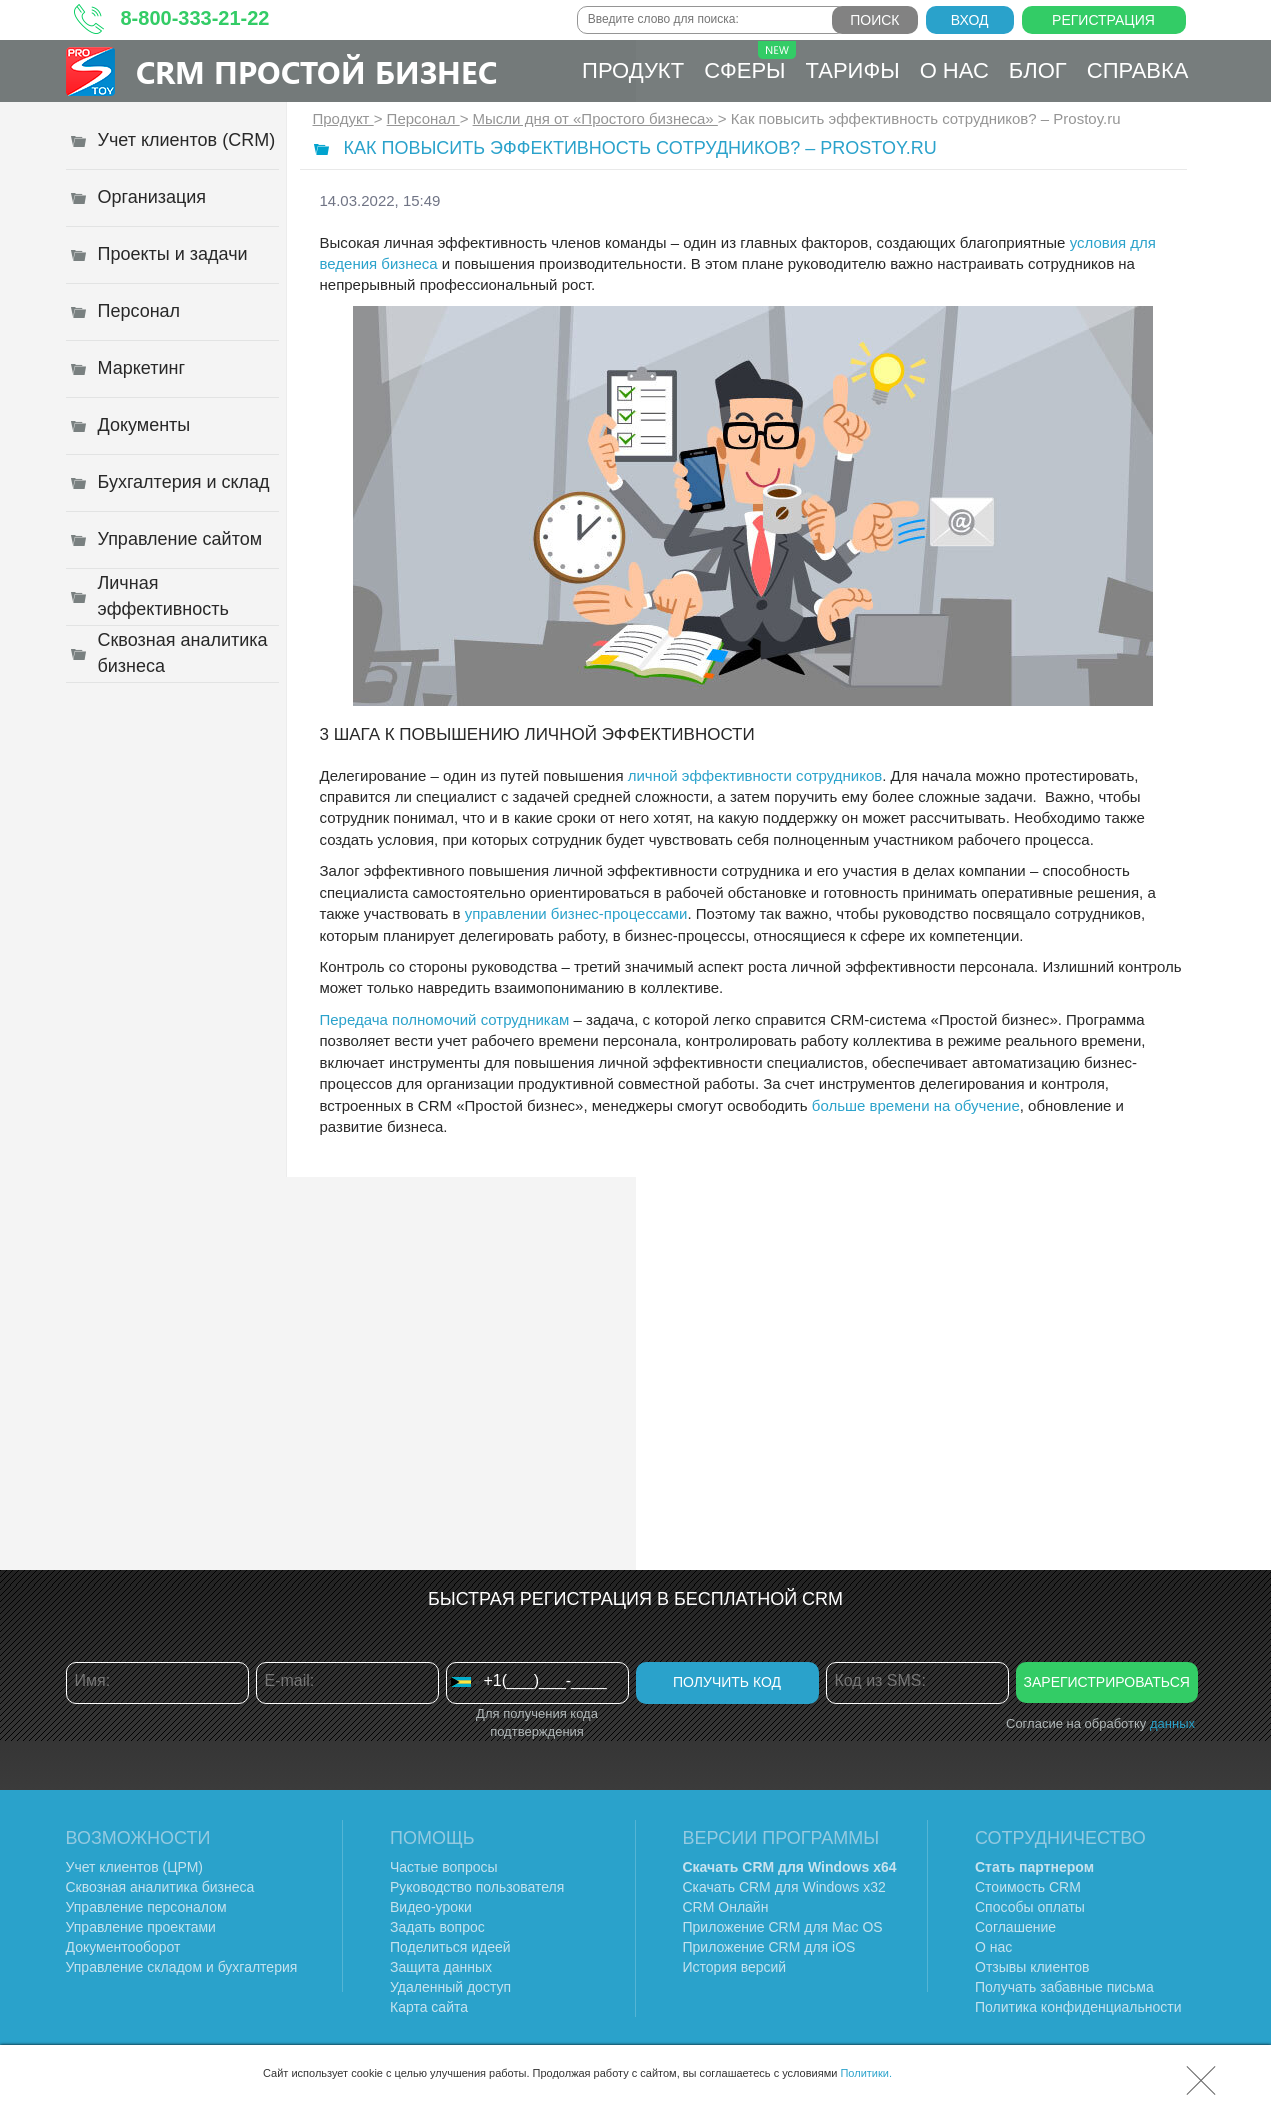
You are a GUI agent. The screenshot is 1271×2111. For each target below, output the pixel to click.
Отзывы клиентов (1032, 1967)
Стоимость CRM (1028, 1887)
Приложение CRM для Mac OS (783, 1927)
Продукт (633, 70)
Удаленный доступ (450, 1987)
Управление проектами (141, 1927)
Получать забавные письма (1064, 1987)
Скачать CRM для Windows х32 (784, 1887)
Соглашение (1015, 1927)
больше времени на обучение (916, 1105)
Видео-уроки (431, 1907)
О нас (954, 70)
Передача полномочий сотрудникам (445, 1019)
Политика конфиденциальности (1078, 2007)
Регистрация (1103, 20)
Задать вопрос (437, 1927)
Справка (1138, 70)
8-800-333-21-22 (195, 18)
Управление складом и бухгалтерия (182, 1967)
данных (1172, 1723)
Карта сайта (429, 2007)
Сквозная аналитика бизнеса (160, 1887)
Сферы (749, 62)
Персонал (423, 118)
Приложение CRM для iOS (769, 1947)
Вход (970, 20)
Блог (1038, 70)
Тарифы (853, 70)
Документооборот (123, 1947)
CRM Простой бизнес (316, 71)
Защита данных (441, 1967)
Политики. (866, 2073)
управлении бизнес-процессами (576, 913)
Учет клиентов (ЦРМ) (135, 1867)
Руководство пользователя (477, 1887)
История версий (735, 1967)
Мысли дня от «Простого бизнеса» (595, 118)
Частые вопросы (444, 1867)
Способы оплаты (1030, 1907)
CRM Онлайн (726, 1907)
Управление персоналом (146, 1907)
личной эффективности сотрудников (755, 775)
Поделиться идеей (450, 1947)
